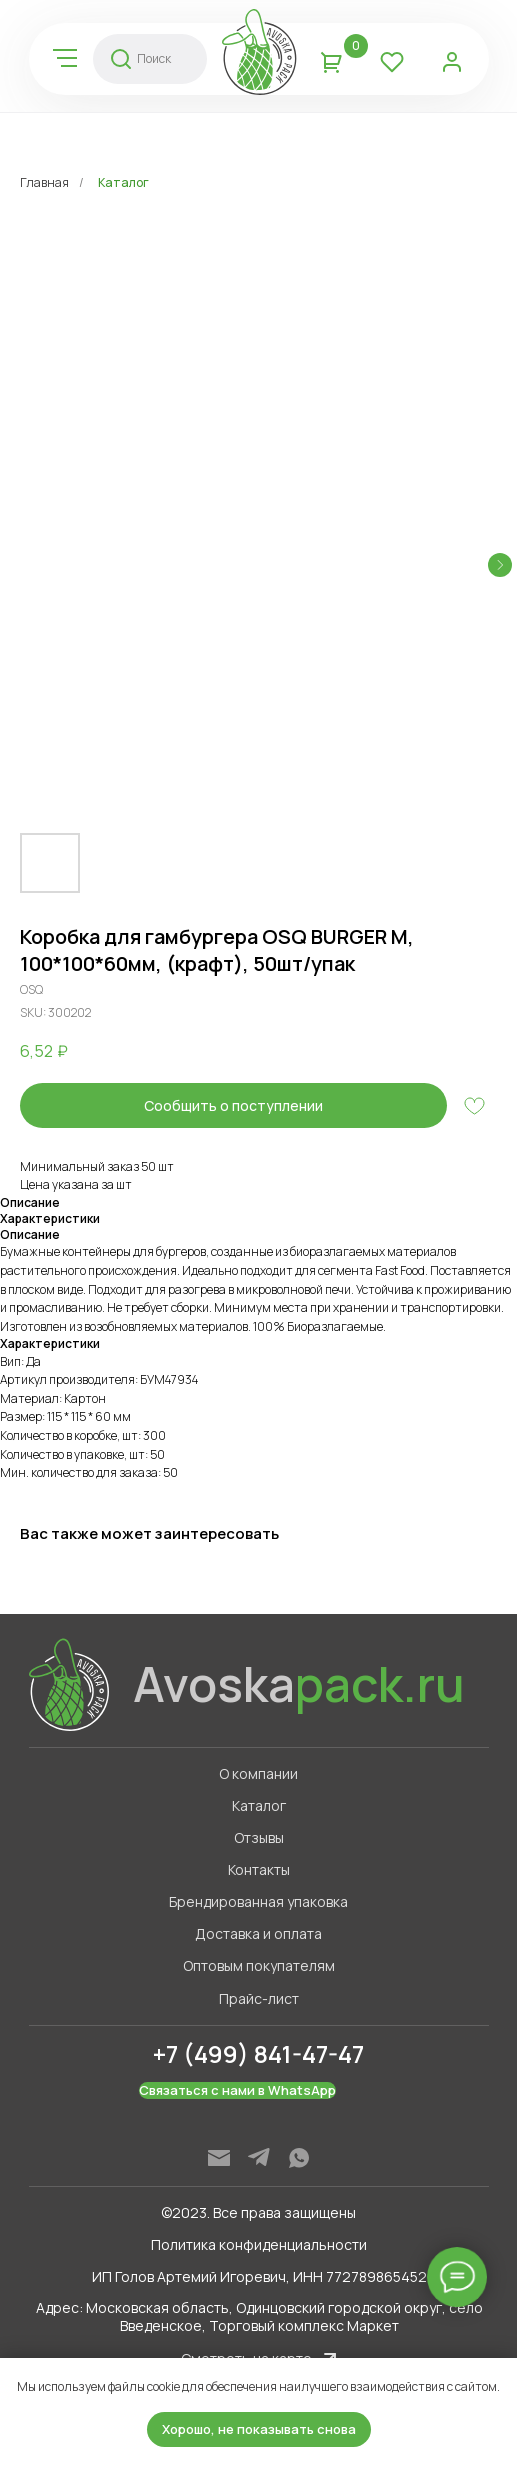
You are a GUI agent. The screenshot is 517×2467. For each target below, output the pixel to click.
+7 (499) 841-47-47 (258, 2053)
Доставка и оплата (258, 1933)
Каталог (123, 182)
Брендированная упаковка (258, 1901)
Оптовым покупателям (259, 1965)
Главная (44, 182)
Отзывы (259, 1837)
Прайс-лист (259, 1998)
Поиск (154, 58)
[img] (65, 58)
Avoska (299, 1683)
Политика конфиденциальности (259, 2244)
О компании (258, 1773)
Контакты (259, 1869)
